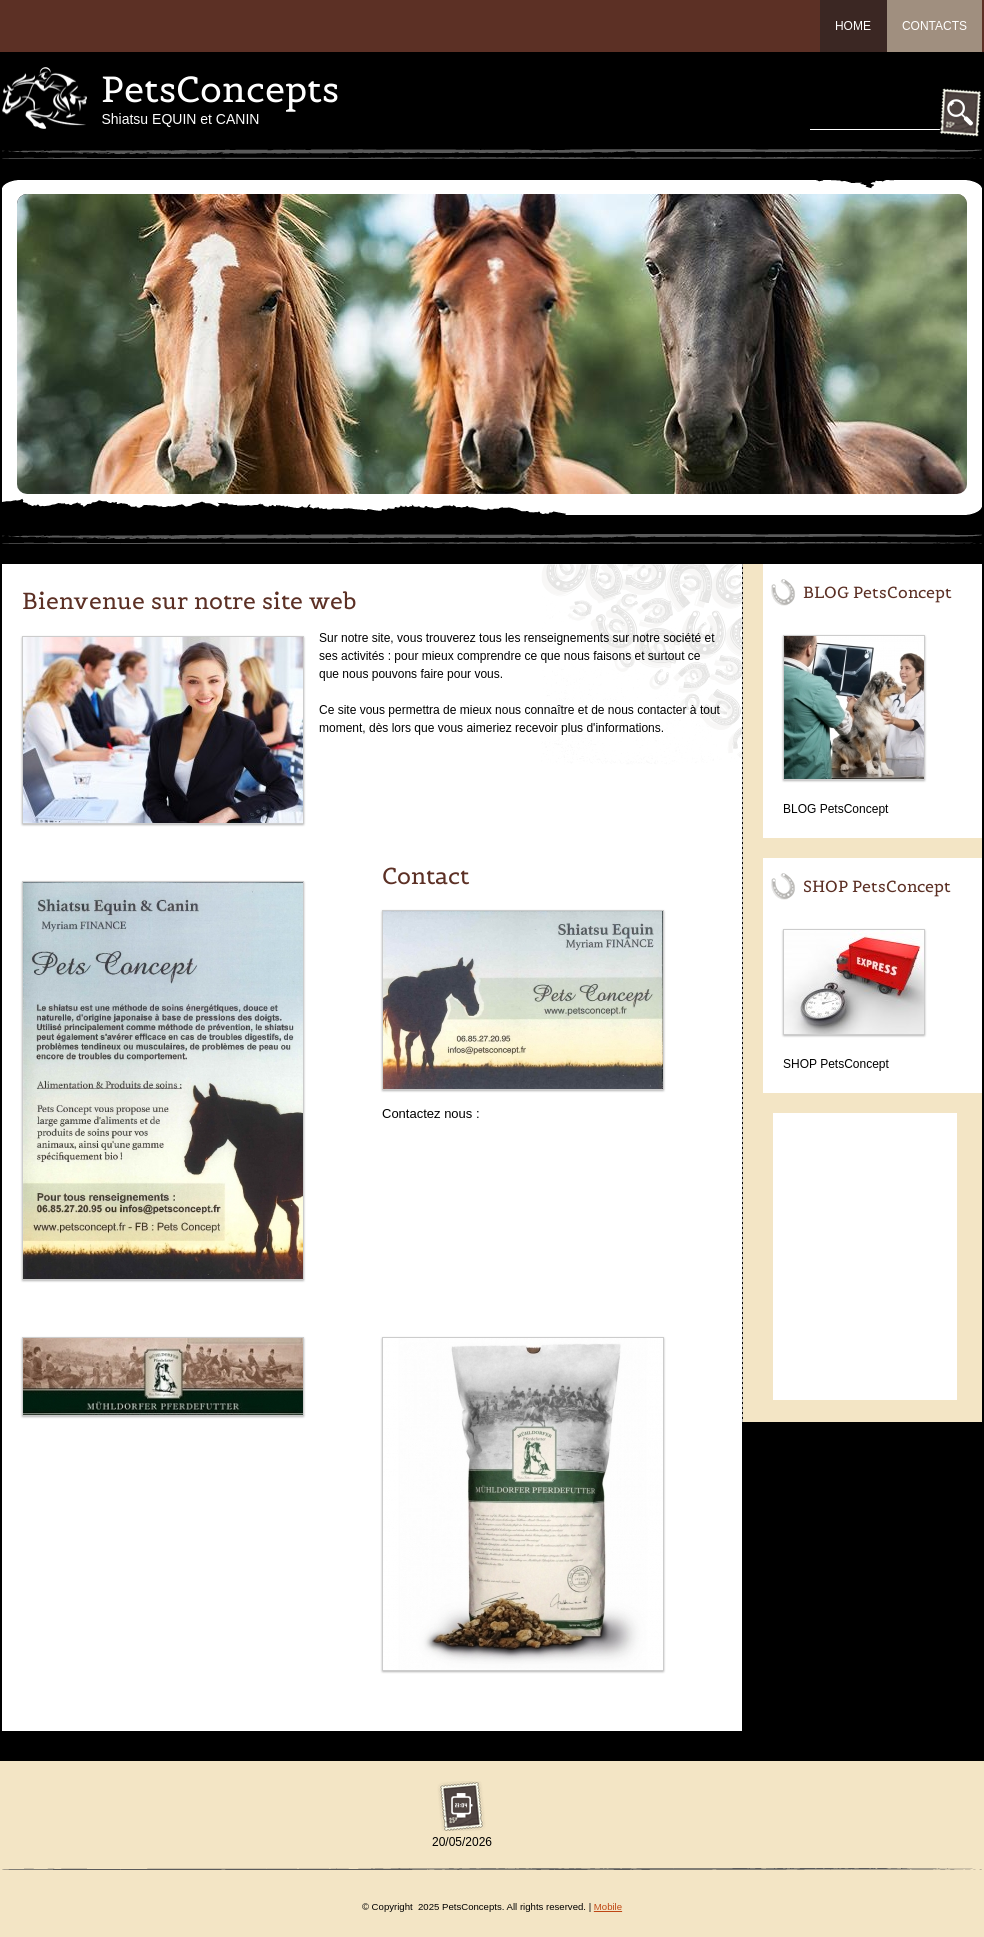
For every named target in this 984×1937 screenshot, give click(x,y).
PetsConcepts (220, 89)
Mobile (608, 1906)
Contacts (934, 26)
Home (853, 26)
